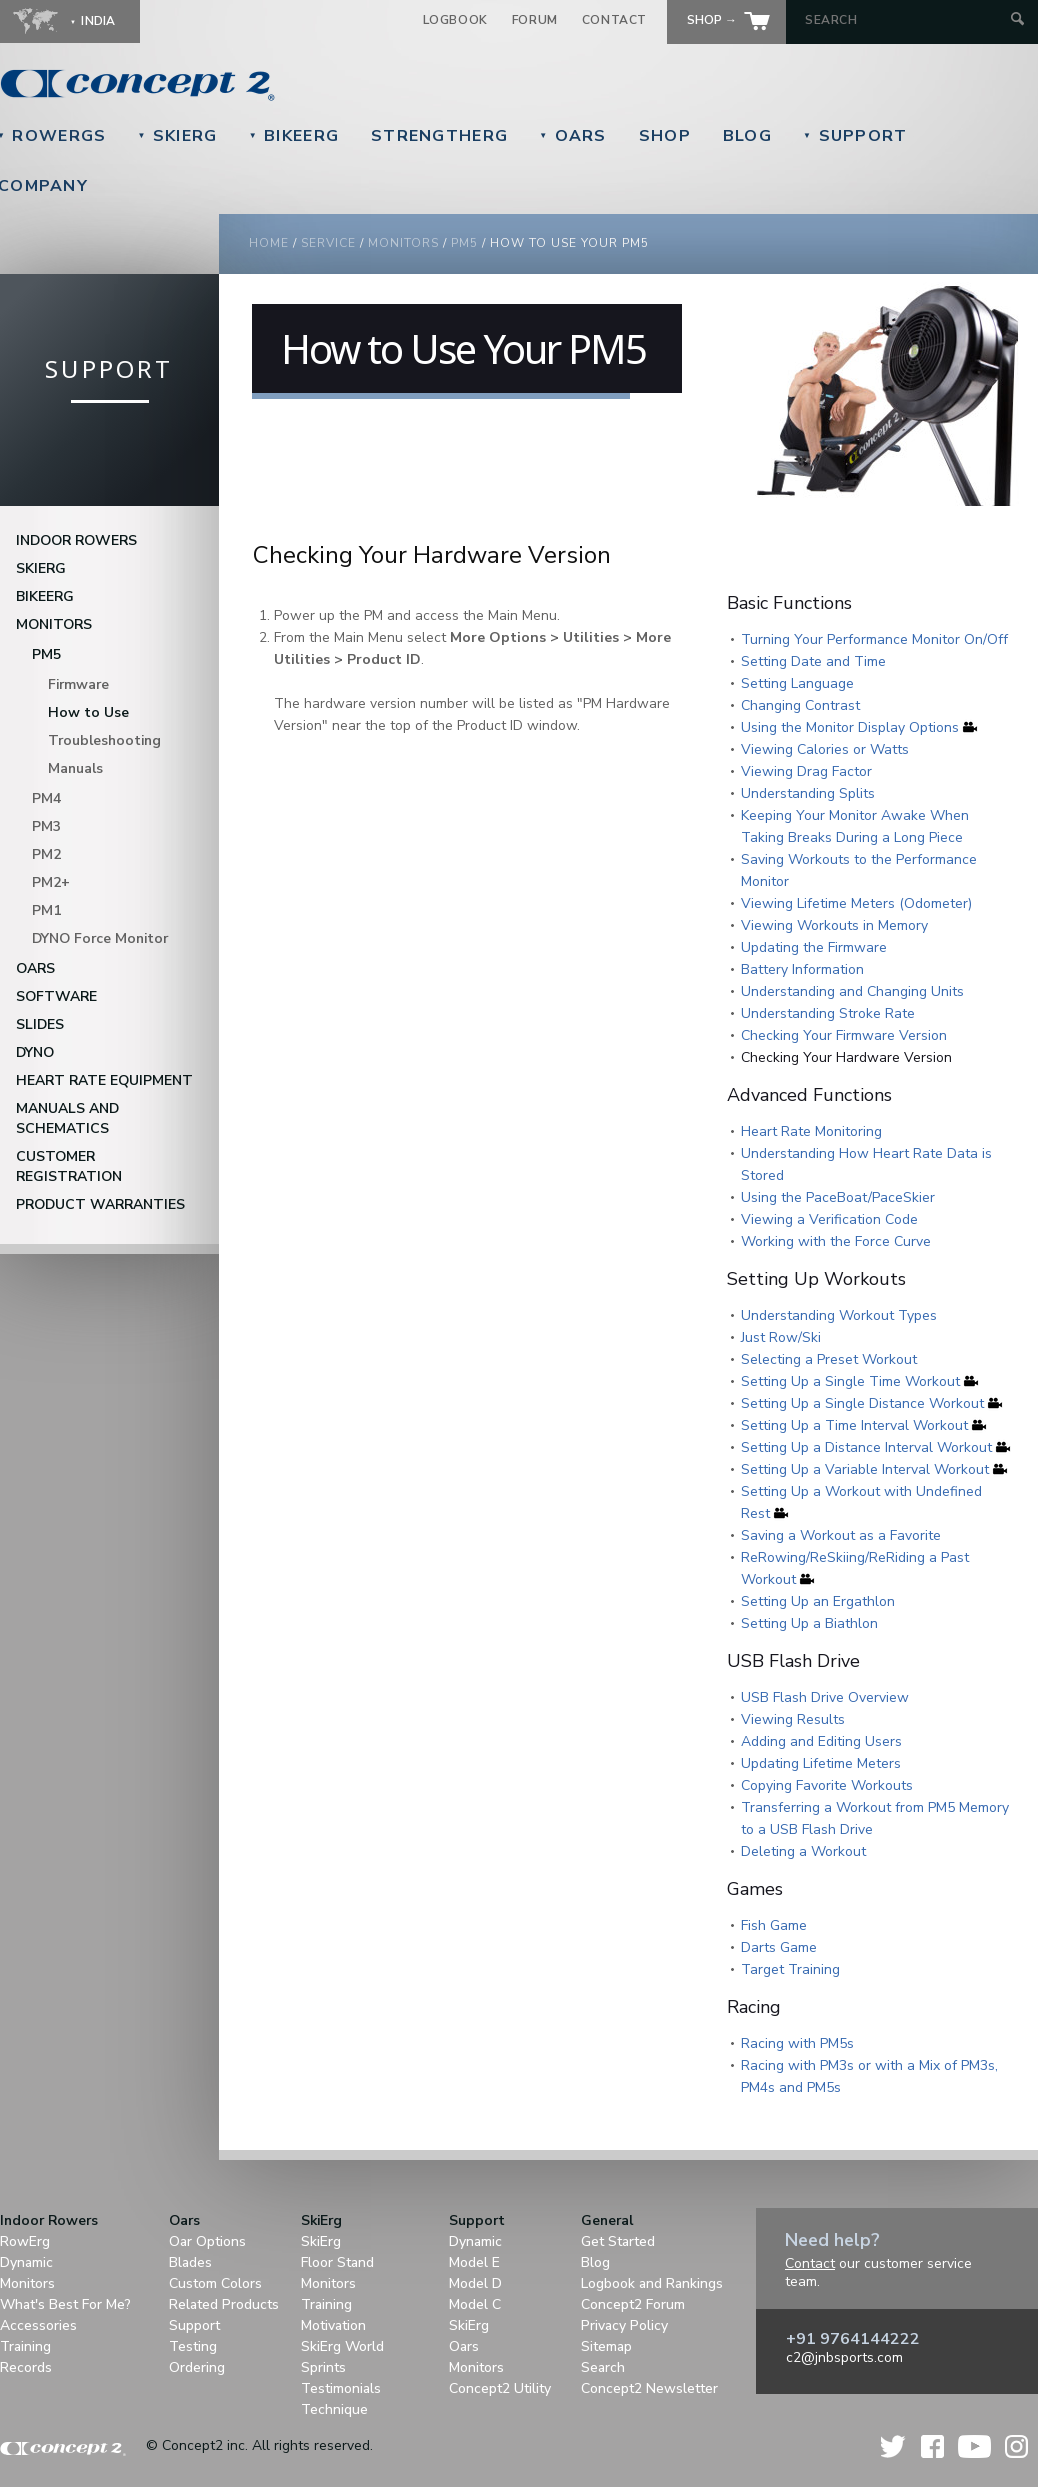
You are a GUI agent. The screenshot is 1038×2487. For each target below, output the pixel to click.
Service (328, 243)
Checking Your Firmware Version (844, 1035)
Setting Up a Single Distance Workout (862, 1403)
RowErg (25, 2241)
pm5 (464, 243)
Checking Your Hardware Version (846, 1057)
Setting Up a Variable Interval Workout (865, 1469)
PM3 (46, 826)
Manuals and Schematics (67, 1118)
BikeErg (294, 136)
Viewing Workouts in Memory (834, 925)
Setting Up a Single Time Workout (850, 1381)
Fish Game (774, 1925)
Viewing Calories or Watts (825, 749)
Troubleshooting (104, 740)
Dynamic (26, 2262)
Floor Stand (337, 2262)
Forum (535, 20)
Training (25, 2346)
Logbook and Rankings (652, 2283)
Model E (474, 2262)
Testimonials (341, 2388)
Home (269, 243)
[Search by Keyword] (905, 20)
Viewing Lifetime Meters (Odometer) (856, 903)
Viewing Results (793, 1719)
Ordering (197, 2367)
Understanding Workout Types (839, 1315)
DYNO (35, 1052)
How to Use (88, 712)
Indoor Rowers (76, 540)
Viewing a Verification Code (829, 1219)
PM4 (46, 798)
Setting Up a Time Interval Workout (854, 1425)
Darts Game (779, 1947)
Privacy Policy (624, 2325)
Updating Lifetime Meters (821, 1763)
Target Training (790, 1969)
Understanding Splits (808, 793)
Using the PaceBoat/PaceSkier (838, 1197)
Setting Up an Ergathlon (818, 1601)
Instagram (1016, 2446)
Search (603, 2367)
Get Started (618, 2241)
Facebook (932, 2446)
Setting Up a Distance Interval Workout (866, 1447)
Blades (190, 2262)
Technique (334, 2409)
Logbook (455, 20)
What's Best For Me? (65, 2304)
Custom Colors (215, 2283)
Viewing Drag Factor (806, 771)
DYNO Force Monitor (100, 938)
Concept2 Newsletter (649, 2388)
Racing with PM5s (797, 2043)
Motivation (333, 2325)
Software (56, 996)
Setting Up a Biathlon (809, 1623)
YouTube (974, 2446)
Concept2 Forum (633, 2304)
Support (855, 136)
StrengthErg (439, 136)
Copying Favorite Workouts (827, 1785)
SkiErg (177, 136)
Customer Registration (69, 1166)
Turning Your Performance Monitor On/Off (874, 639)
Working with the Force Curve (836, 1241)
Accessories (38, 2325)
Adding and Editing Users (821, 1741)
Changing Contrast (800, 705)
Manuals (75, 768)
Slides (40, 1024)
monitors (403, 243)
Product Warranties (100, 1204)
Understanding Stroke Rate (828, 1013)
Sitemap (606, 2346)
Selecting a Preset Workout (829, 1359)
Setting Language (797, 683)
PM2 (46, 854)
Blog (747, 136)
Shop (665, 136)
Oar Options (207, 2241)
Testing (193, 2346)
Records (26, 2367)
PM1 (46, 910)
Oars (573, 136)
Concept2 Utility (500, 2388)
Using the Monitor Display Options (850, 727)
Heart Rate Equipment (104, 1080)
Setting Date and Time (813, 661)
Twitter (894, 2446)
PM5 (46, 654)
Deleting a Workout (803, 1851)
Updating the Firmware (814, 947)
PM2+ (51, 882)
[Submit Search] (1017, 20)
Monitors (54, 624)
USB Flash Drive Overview (825, 1697)
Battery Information (802, 969)
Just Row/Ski (781, 1337)
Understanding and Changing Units (852, 991)
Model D (475, 2283)
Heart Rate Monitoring (811, 1131)
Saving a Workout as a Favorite (841, 1535)
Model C (475, 2304)
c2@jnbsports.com (844, 2357)
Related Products (224, 2304)
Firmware (78, 684)
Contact (614, 20)
